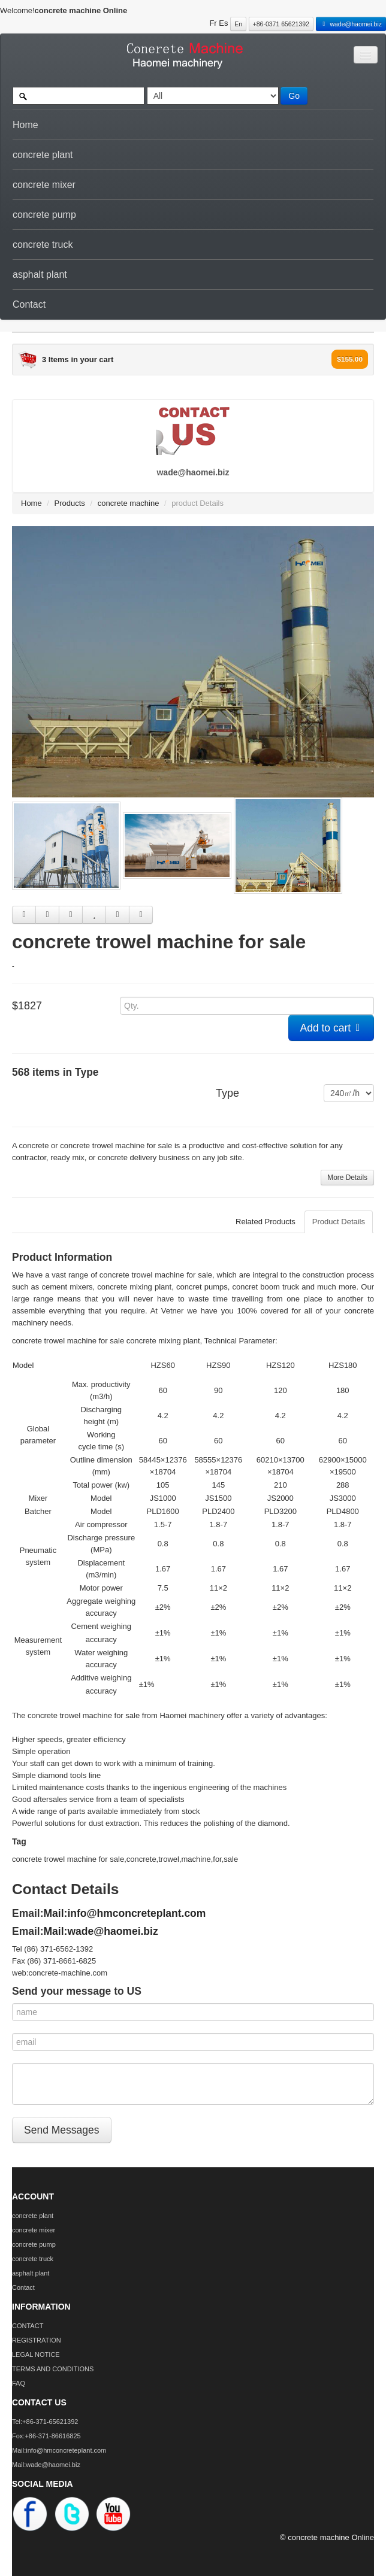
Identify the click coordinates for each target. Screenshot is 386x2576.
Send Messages (61, 2130)
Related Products (265, 1221)
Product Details (338, 1221)
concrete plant (43, 155)
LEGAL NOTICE (36, 2354)
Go (294, 96)
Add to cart (331, 1028)
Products (70, 503)
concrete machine (128, 503)
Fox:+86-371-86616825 (46, 2436)
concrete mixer (44, 185)
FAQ (18, 2383)
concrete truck (43, 244)
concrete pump (44, 215)
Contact (29, 304)
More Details (347, 1177)
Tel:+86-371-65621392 (45, 2421)
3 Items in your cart (77, 359)
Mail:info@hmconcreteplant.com (125, 1913)
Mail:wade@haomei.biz (101, 1931)
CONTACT (27, 2325)
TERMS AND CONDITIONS (53, 2368)
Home (25, 125)
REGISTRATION (36, 2340)
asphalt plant (40, 274)
